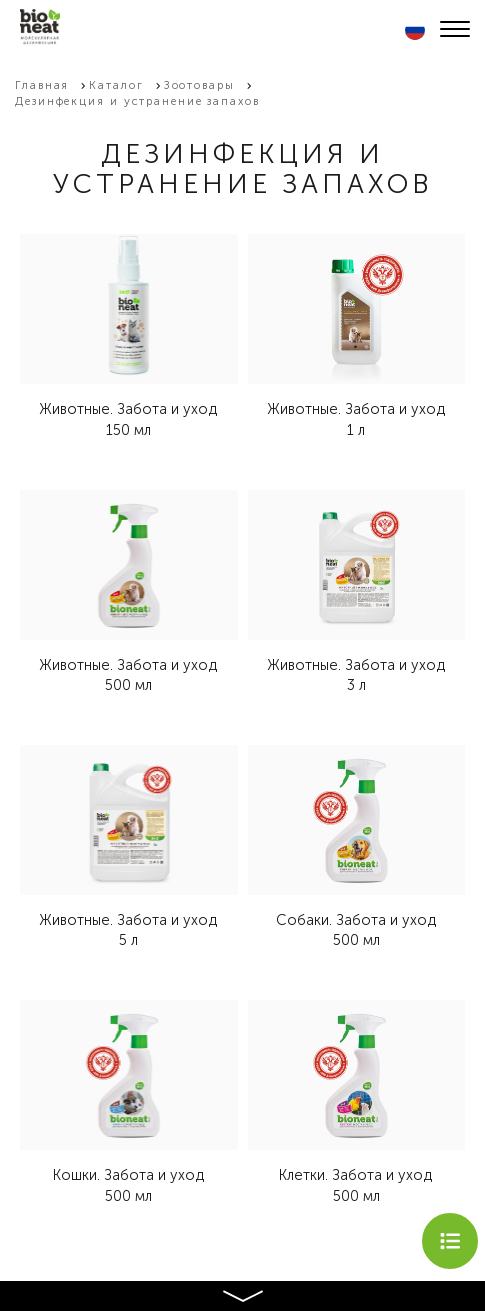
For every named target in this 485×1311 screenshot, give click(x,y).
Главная (42, 85)
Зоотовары (199, 85)
